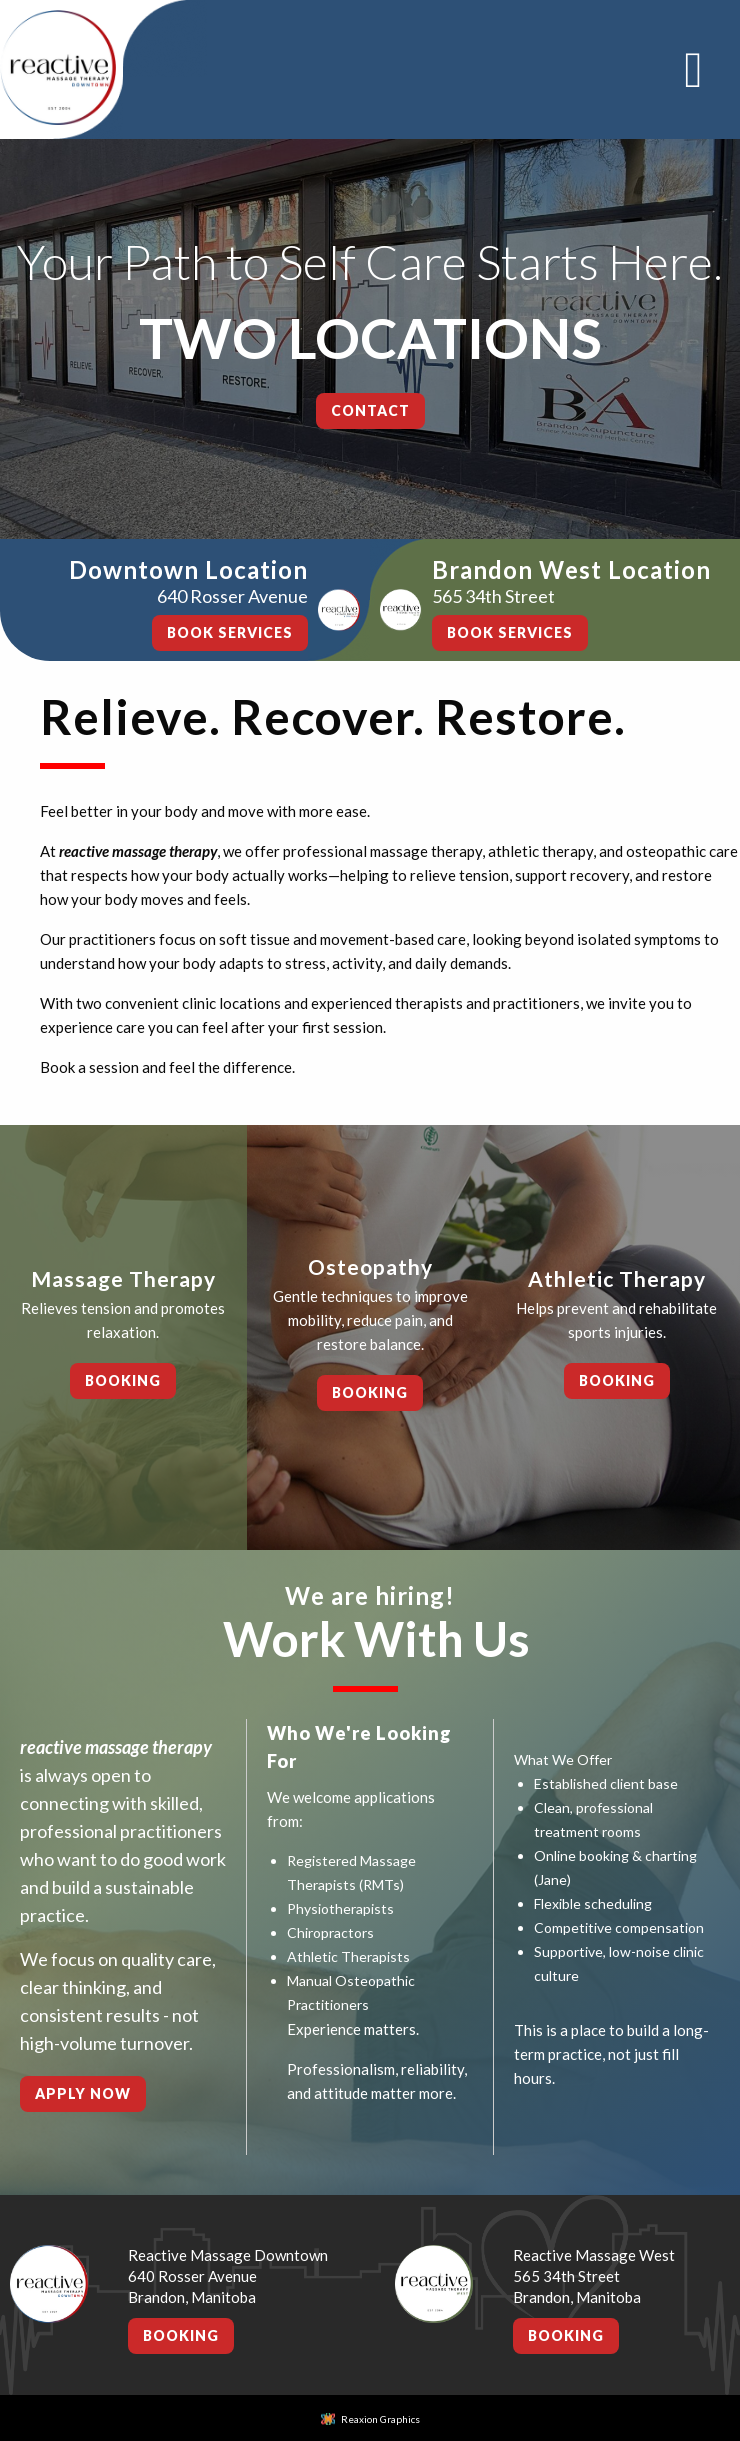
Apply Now (83, 2093)
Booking (123, 1380)
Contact (370, 410)
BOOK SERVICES (230, 632)
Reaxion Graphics (380, 2419)
